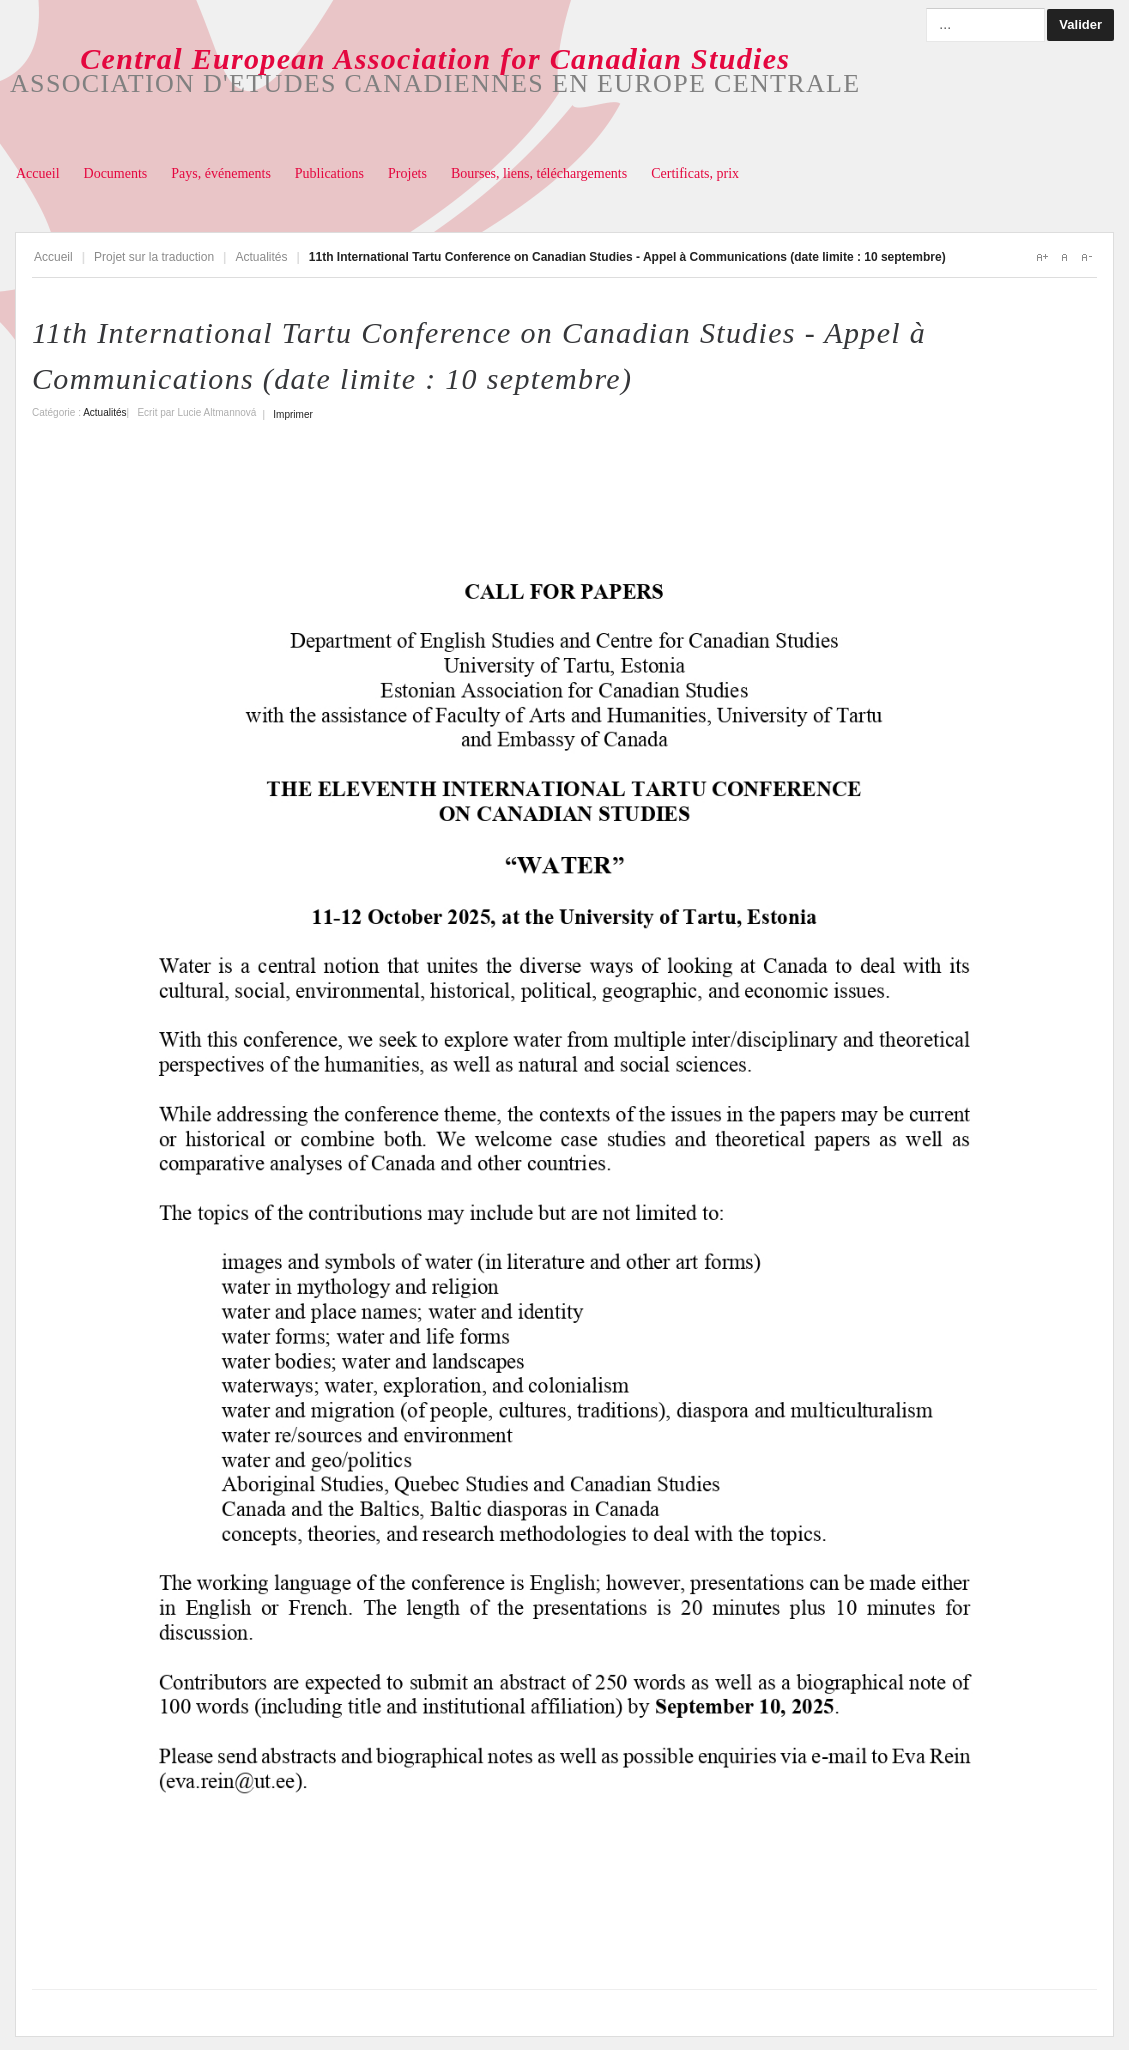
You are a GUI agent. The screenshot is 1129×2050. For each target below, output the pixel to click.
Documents (116, 173)
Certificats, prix (695, 173)
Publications (329, 173)
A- (1086, 257)
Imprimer (292, 414)
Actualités (261, 257)
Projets (407, 173)
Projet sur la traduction (154, 257)
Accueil (38, 173)
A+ (1042, 257)
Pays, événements (221, 173)
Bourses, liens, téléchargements (539, 173)
